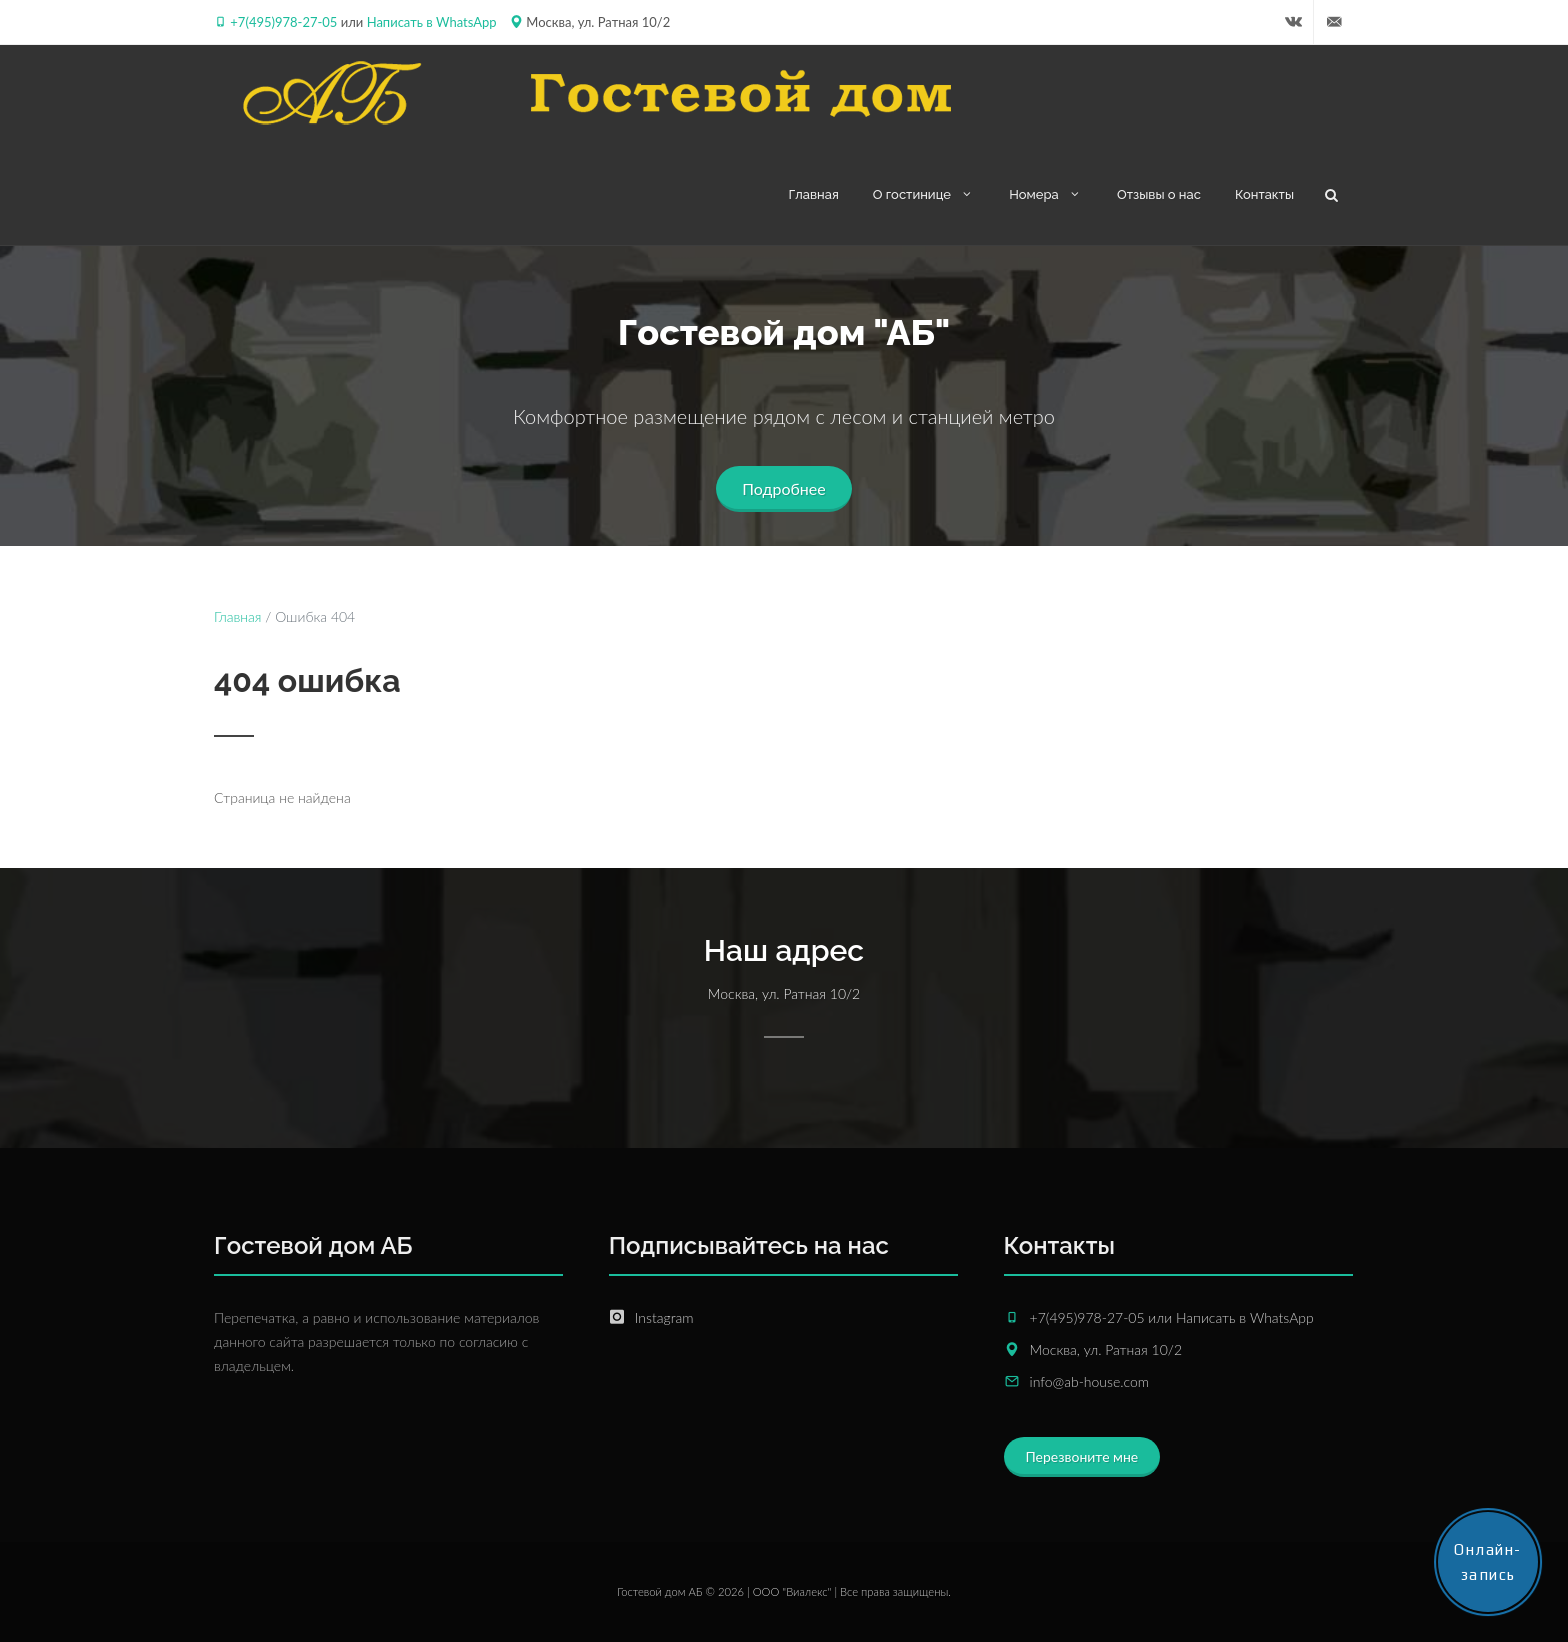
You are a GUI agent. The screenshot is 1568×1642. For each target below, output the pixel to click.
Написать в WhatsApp (432, 22)
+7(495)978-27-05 (283, 22)
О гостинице (924, 194)
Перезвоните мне (1082, 1456)
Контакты (1264, 194)
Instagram (664, 1317)
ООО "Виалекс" (792, 1591)
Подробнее (783, 488)
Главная (813, 194)
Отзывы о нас (1159, 194)
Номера (1046, 194)
